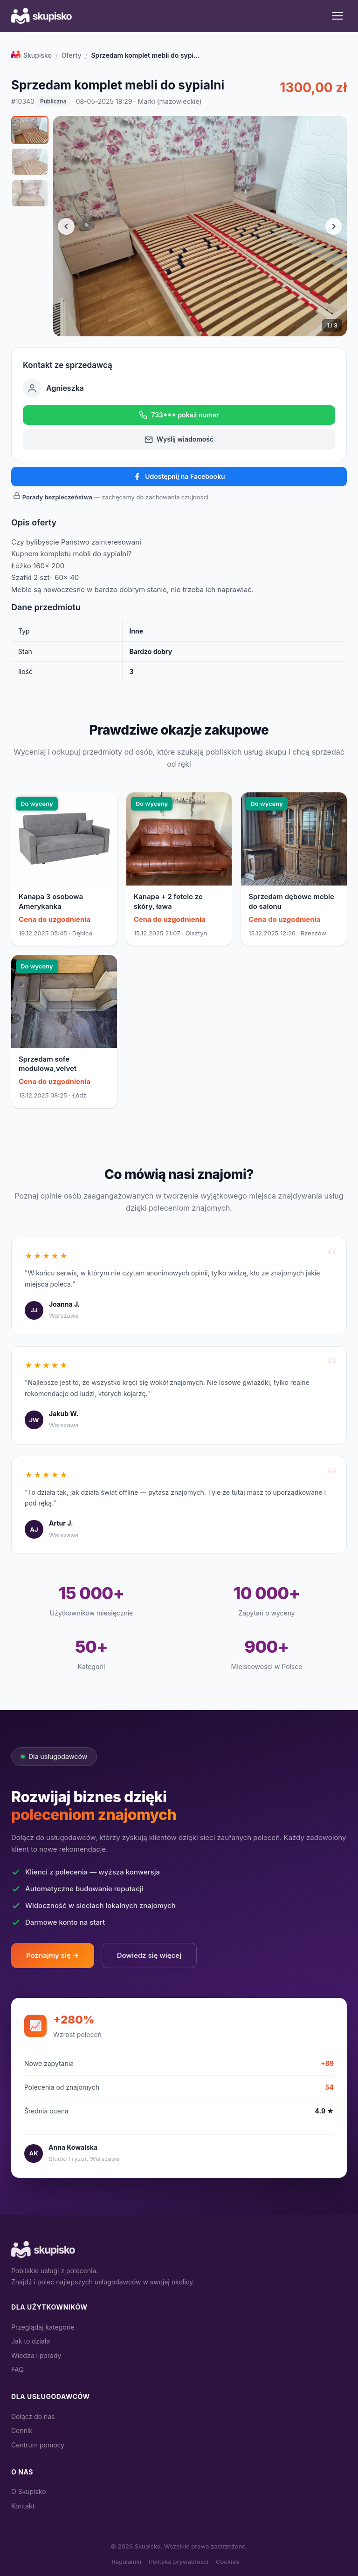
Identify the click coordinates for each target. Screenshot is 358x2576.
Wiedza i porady (36, 2355)
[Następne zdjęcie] (333, 226)
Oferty (72, 55)
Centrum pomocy (37, 2445)
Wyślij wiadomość (179, 439)
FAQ (17, 2369)
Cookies (227, 2561)
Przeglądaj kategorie (43, 2327)
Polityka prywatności (178, 2561)
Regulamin (126, 2561)
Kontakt (22, 2506)
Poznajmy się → (52, 1955)
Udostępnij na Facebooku (179, 476)
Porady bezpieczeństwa (57, 497)
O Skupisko (28, 2491)
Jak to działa (30, 2341)
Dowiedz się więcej (149, 1955)
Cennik (22, 2430)
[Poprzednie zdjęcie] (66, 226)
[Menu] (337, 16)
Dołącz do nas (33, 2416)
